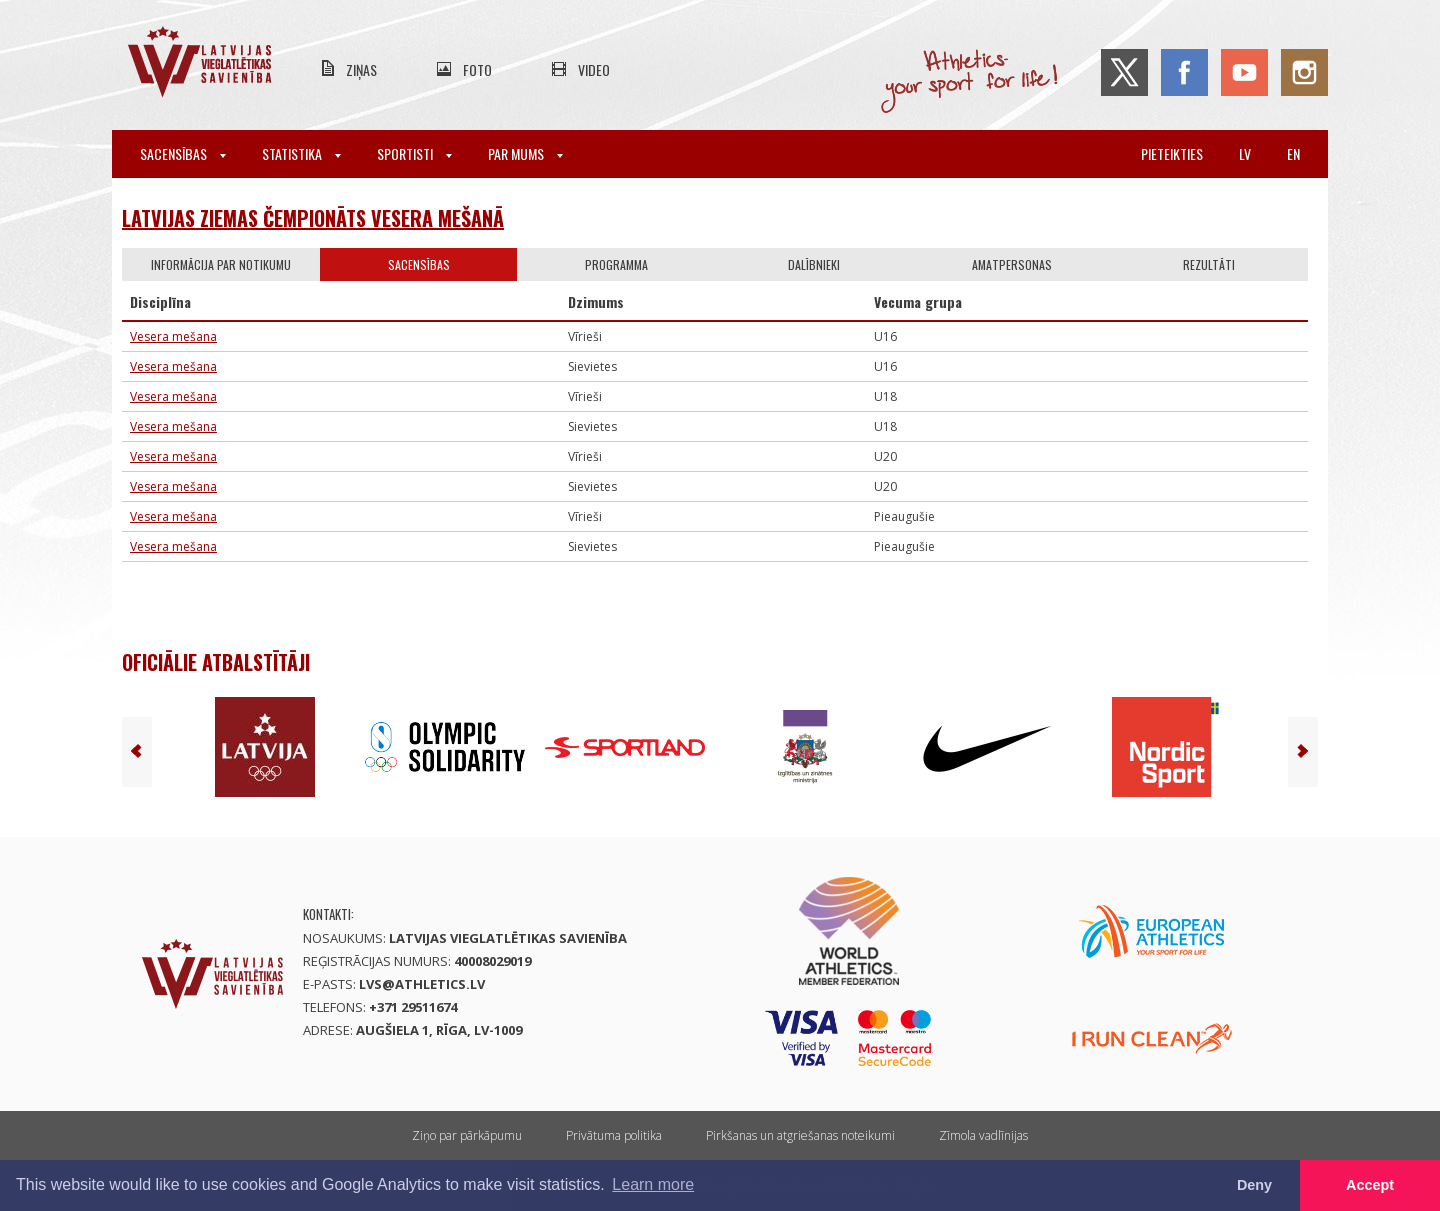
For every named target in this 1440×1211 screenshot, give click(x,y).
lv (1245, 153)
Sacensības (183, 153)
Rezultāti (1209, 264)
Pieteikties (1172, 153)
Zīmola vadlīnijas (983, 1135)
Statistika (301, 153)
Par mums (525, 153)
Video (594, 69)
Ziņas (361, 69)
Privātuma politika (614, 1135)
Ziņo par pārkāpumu (467, 1135)
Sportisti (414, 153)
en (1293, 153)
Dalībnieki (814, 264)
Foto (477, 69)
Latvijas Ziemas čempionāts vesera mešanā (313, 218)
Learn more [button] (653, 1184)
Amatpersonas (1012, 264)
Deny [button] (1254, 1185)
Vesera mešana (173, 336)
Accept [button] (1370, 1185)
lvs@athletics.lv (422, 984)
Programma (616, 264)
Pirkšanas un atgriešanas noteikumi (800, 1135)
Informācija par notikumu (221, 264)
